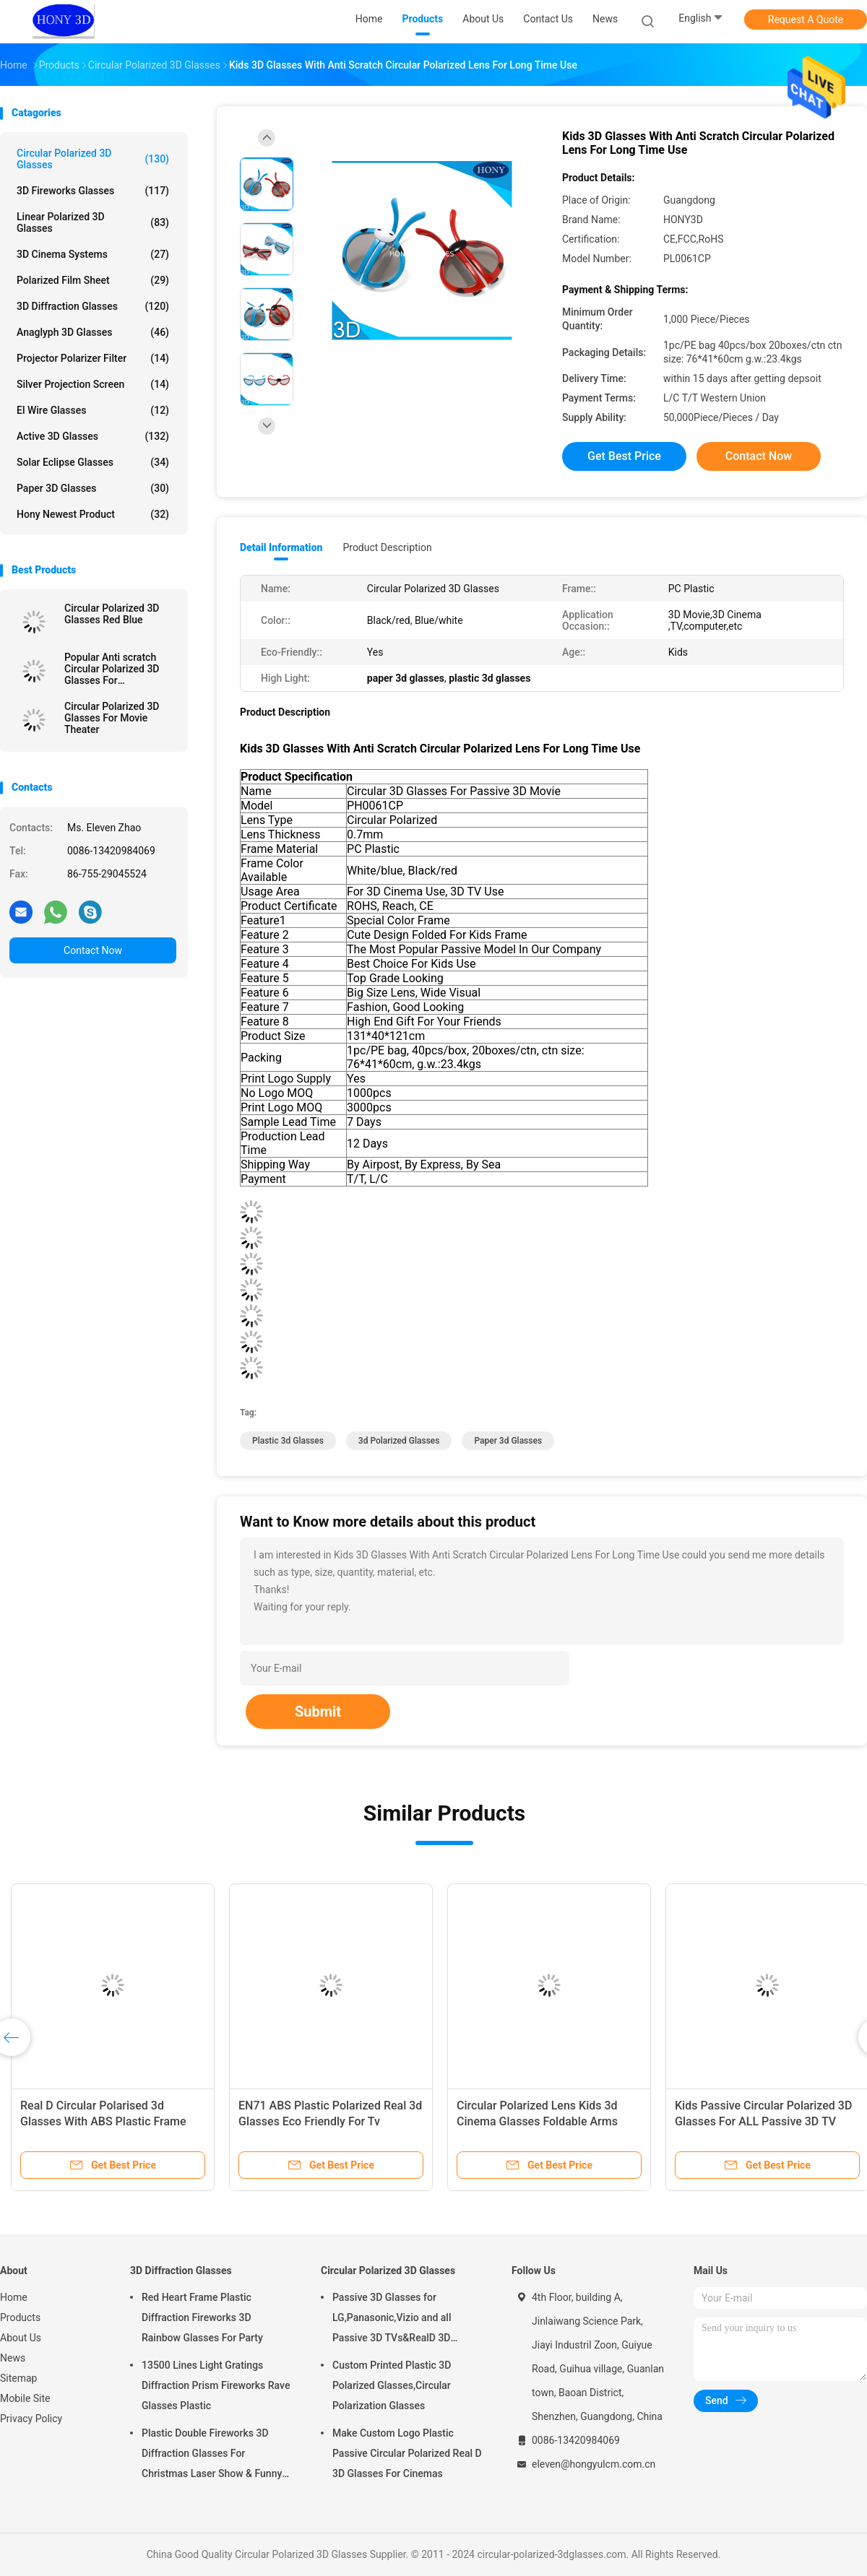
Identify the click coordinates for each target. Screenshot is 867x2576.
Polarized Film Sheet (93, 280)
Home (13, 2297)
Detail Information (281, 547)
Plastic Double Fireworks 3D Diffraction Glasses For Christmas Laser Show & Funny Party (212, 2455)
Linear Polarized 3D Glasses (93, 222)
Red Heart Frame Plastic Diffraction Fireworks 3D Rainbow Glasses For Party (202, 2317)
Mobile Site (25, 2398)
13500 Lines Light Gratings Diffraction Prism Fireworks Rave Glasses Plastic (216, 2385)
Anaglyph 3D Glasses (93, 332)
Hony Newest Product (93, 514)
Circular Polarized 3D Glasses (93, 158)
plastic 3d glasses (288, 1441)
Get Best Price (624, 456)
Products (20, 2317)
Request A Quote (805, 19)
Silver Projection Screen (93, 384)
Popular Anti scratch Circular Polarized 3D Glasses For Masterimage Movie (111, 668)
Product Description (386, 547)
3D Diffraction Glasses (93, 306)
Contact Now (93, 950)
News (12, 2358)
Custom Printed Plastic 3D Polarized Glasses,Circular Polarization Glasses (391, 2385)
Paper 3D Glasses (93, 488)
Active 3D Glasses (93, 436)
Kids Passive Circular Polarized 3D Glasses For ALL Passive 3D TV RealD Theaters (763, 2121)
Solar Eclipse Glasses (93, 462)
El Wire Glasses (93, 410)
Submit (318, 1711)
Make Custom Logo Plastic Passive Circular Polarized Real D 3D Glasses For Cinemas (407, 2453)
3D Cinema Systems (93, 254)
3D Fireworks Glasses (93, 190)
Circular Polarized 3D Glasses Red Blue (111, 613)
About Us (20, 2337)
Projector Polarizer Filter (93, 358)
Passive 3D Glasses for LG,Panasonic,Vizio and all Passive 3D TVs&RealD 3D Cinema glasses (392, 2319)
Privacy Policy (31, 2418)
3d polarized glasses (399, 1441)
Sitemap (18, 2378)
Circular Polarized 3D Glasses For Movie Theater (111, 718)
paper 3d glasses (508, 1441)
